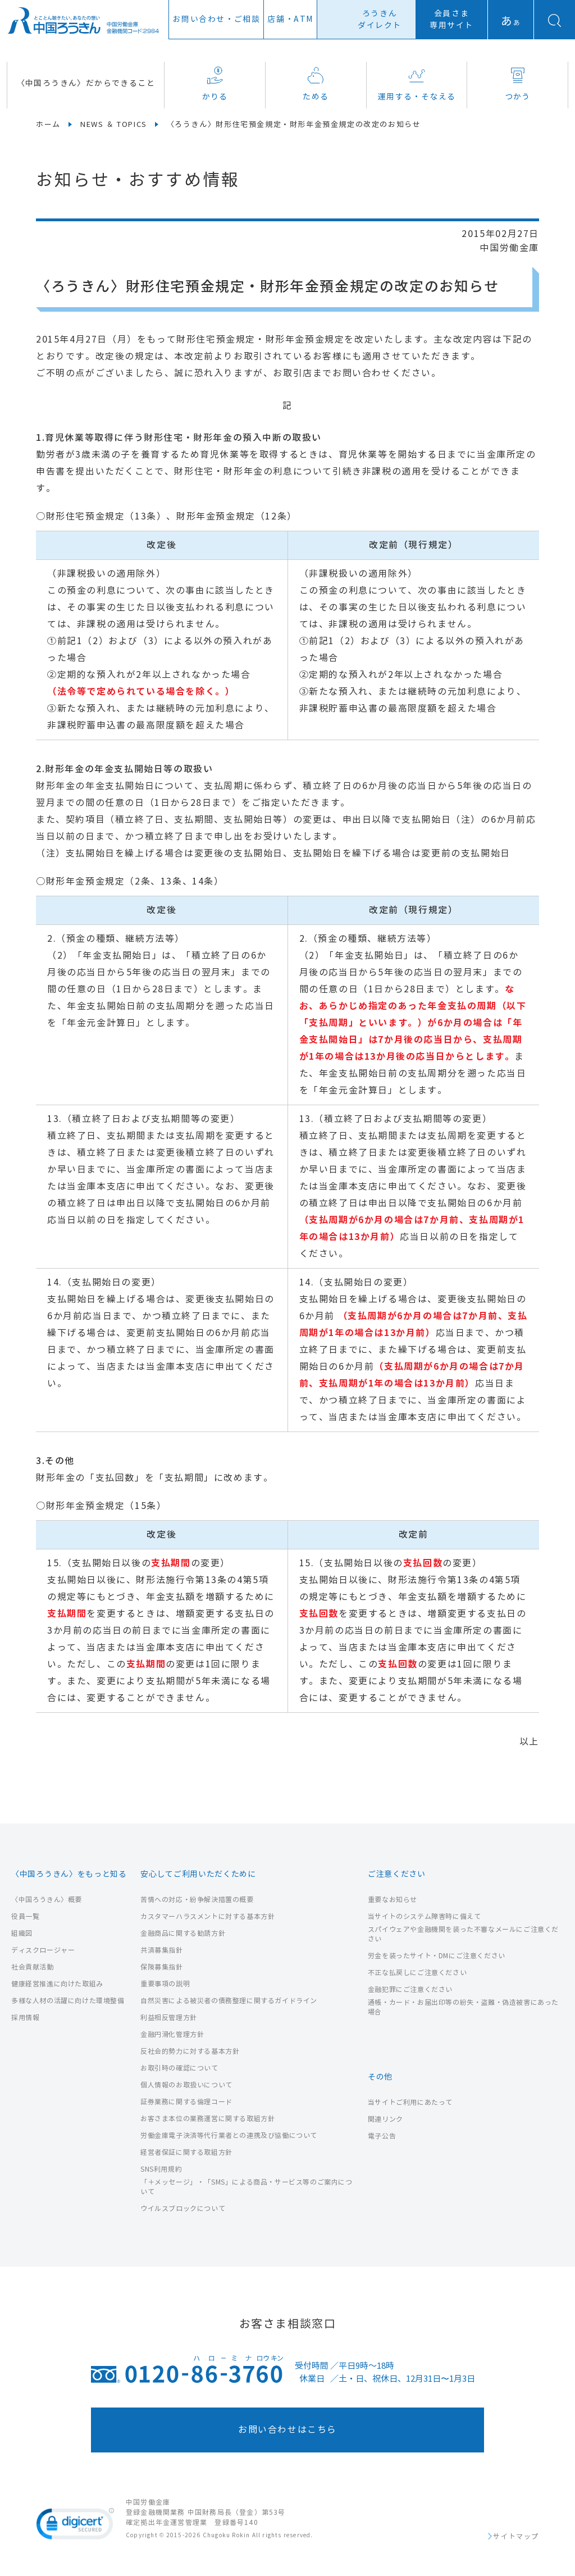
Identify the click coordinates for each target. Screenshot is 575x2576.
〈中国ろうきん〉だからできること (86, 83)
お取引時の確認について (179, 2068)
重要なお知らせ (392, 1899)
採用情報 (25, 2017)
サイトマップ (516, 2537)
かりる (215, 84)
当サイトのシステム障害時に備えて (424, 1916)
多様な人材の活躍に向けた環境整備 (68, 2000)
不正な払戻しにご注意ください (417, 1972)
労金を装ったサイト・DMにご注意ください (436, 1956)
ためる (315, 84)
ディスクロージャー (43, 1950)
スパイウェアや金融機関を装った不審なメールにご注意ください (463, 1934)
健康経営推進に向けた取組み (57, 1984)
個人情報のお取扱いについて (186, 2085)
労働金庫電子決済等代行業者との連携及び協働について (228, 2135)
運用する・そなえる (417, 84)
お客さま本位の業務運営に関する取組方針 (207, 2118)
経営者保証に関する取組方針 (186, 2152)
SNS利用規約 (161, 2169)
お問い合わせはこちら (287, 2429)
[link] (75, 2526)
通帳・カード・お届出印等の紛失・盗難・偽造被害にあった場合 (463, 2007)
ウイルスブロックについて (182, 2208)
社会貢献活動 (32, 1967)
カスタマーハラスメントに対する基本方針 (207, 1916)
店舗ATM (290, 19)
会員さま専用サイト (451, 19)
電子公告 (382, 2136)
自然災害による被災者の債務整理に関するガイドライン (228, 2000)
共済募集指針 (161, 1950)
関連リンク (385, 2119)
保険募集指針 (161, 1967)
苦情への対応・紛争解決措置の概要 (197, 1899)
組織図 (22, 1933)
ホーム (48, 124)
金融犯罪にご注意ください (410, 1989)
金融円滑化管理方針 (172, 2034)
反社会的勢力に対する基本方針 (189, 2051)
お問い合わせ (216, 19)
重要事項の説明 (165, 1984)
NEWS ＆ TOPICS (113, 124)
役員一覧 (25, 1916)
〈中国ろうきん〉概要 (46, 1899)
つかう (518, 84)
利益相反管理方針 (168, 2017)
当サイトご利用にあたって (410, 2102)
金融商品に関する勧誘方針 (182, 1933)
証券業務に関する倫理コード (186, 2102)
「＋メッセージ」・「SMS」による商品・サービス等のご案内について (246, 2187)
